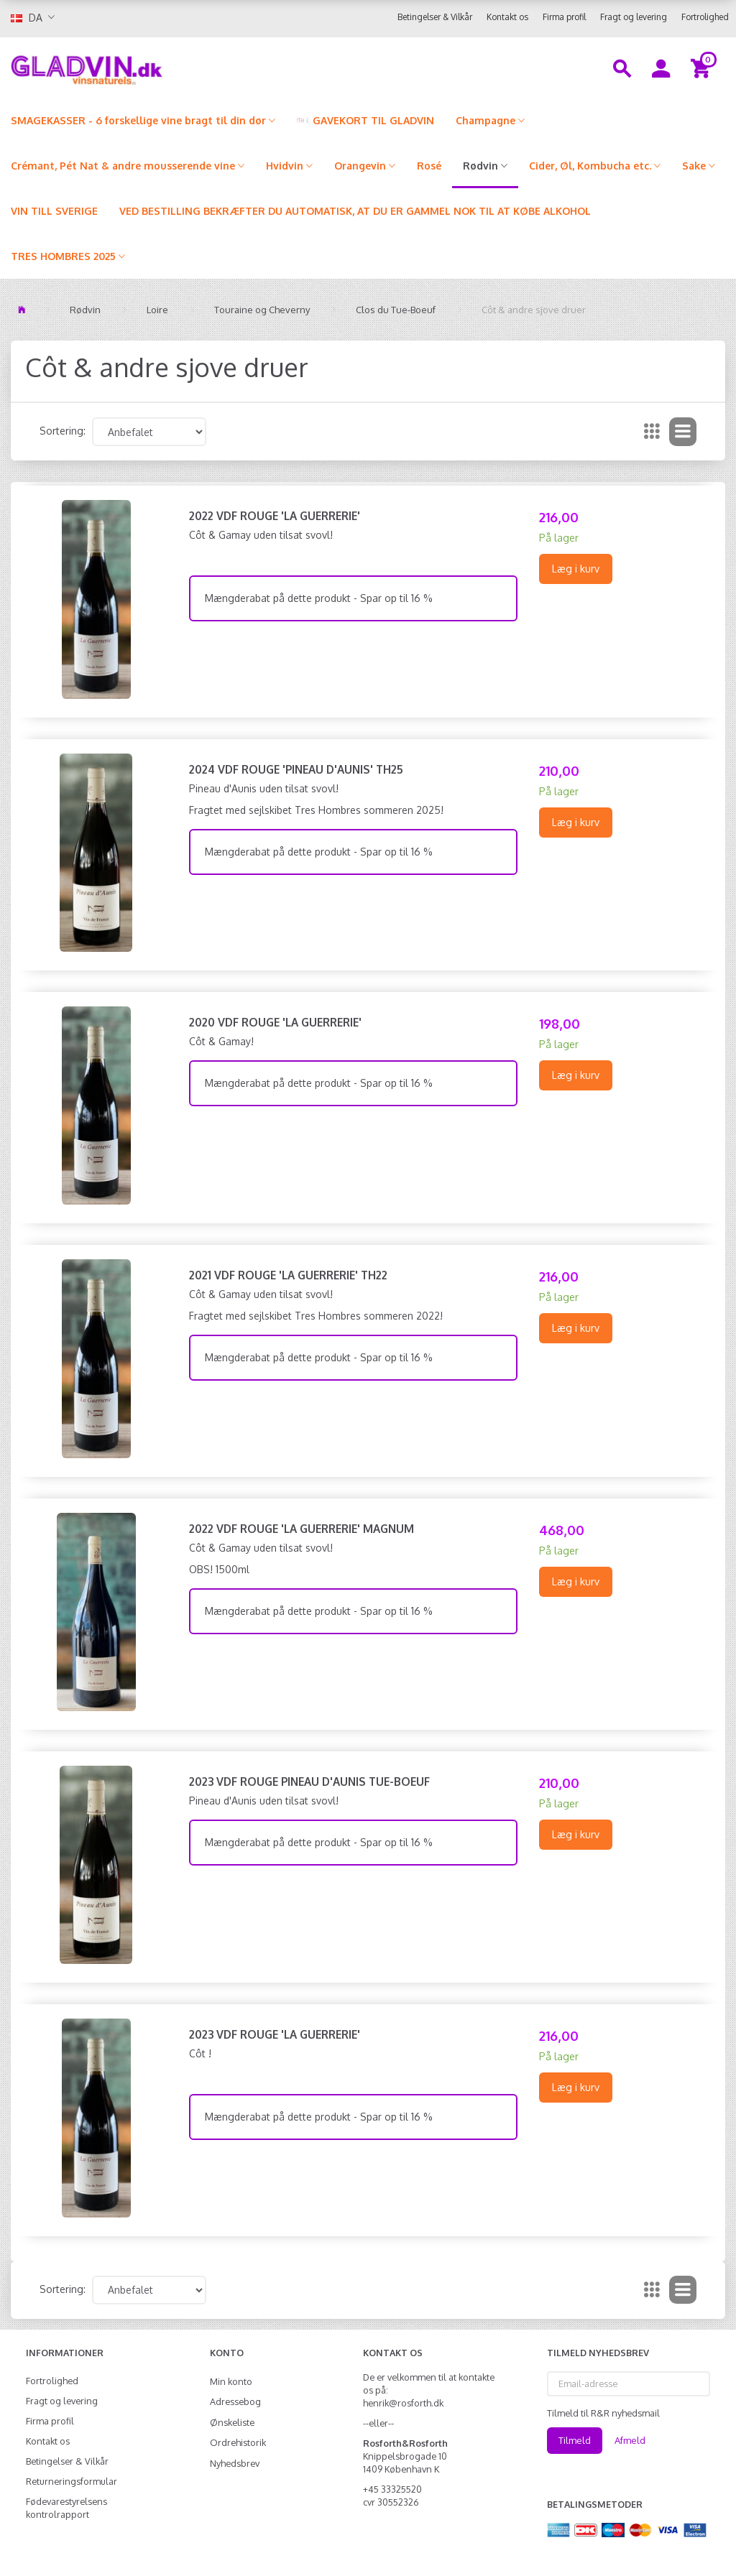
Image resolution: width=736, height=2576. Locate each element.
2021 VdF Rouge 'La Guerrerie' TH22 (288, 1275)
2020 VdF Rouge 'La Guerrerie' (275, 1022)
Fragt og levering (633, 16)
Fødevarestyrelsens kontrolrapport (66, 2508)
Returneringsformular (71, 2481)
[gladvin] (138, 67)
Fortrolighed (705, 16)
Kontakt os (507, 16)
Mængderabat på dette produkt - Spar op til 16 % (319, 598)
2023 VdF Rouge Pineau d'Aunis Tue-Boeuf (309, 1781)
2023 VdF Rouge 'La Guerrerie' (274, 2034)
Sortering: (63, 431)
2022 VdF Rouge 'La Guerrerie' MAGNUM (301, 1528)
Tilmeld (574, 2440)
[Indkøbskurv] (702, 67)
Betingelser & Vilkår (434, 16)
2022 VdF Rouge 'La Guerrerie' (274, 516)
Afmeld (630, 2440)
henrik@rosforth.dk (403, 2403)
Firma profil (564, 16)
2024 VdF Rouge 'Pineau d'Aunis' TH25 (296, 769)
